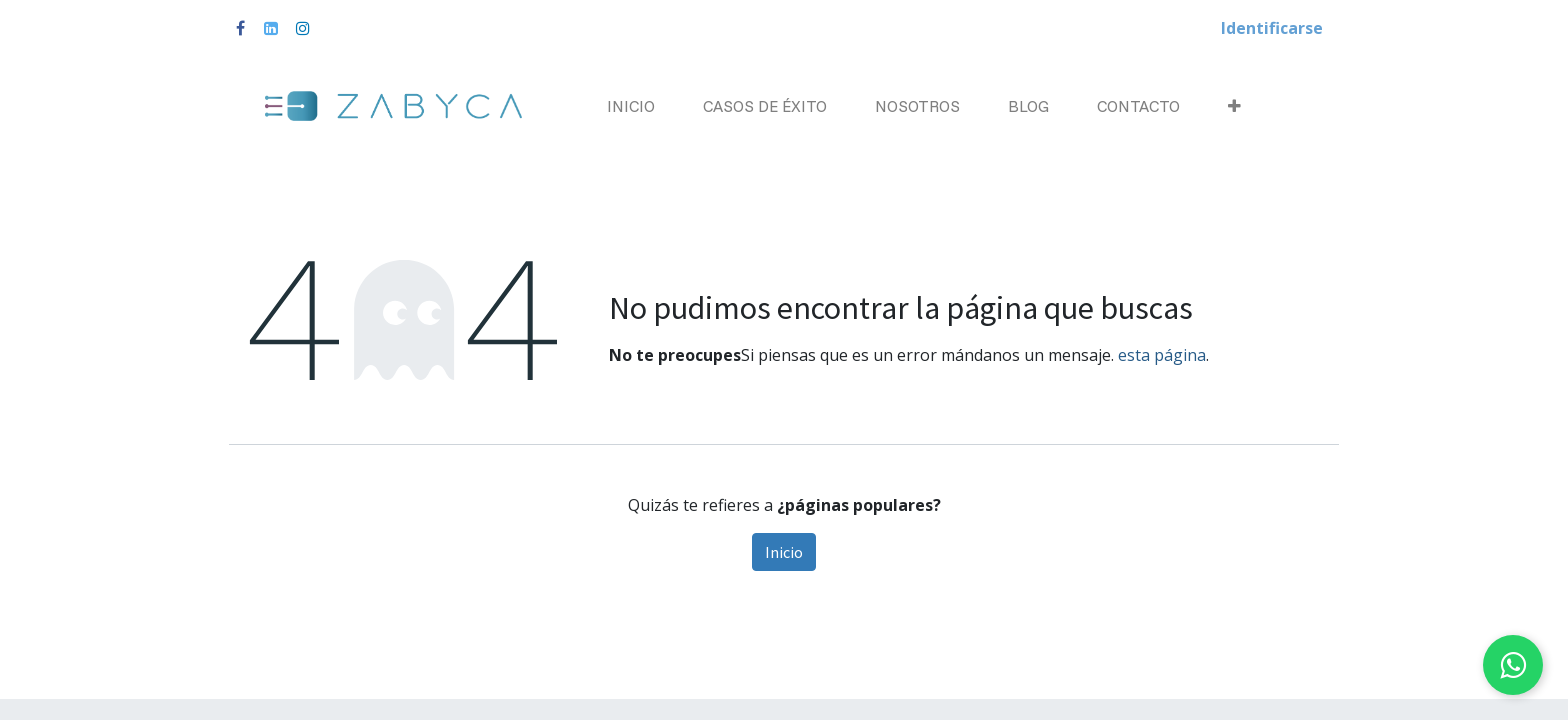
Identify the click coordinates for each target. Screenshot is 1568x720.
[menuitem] (631, 106)
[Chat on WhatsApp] (1513, 665)
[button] (1234, 106)
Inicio (784, 552)
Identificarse (1272, 28)
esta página (1162, 355)
